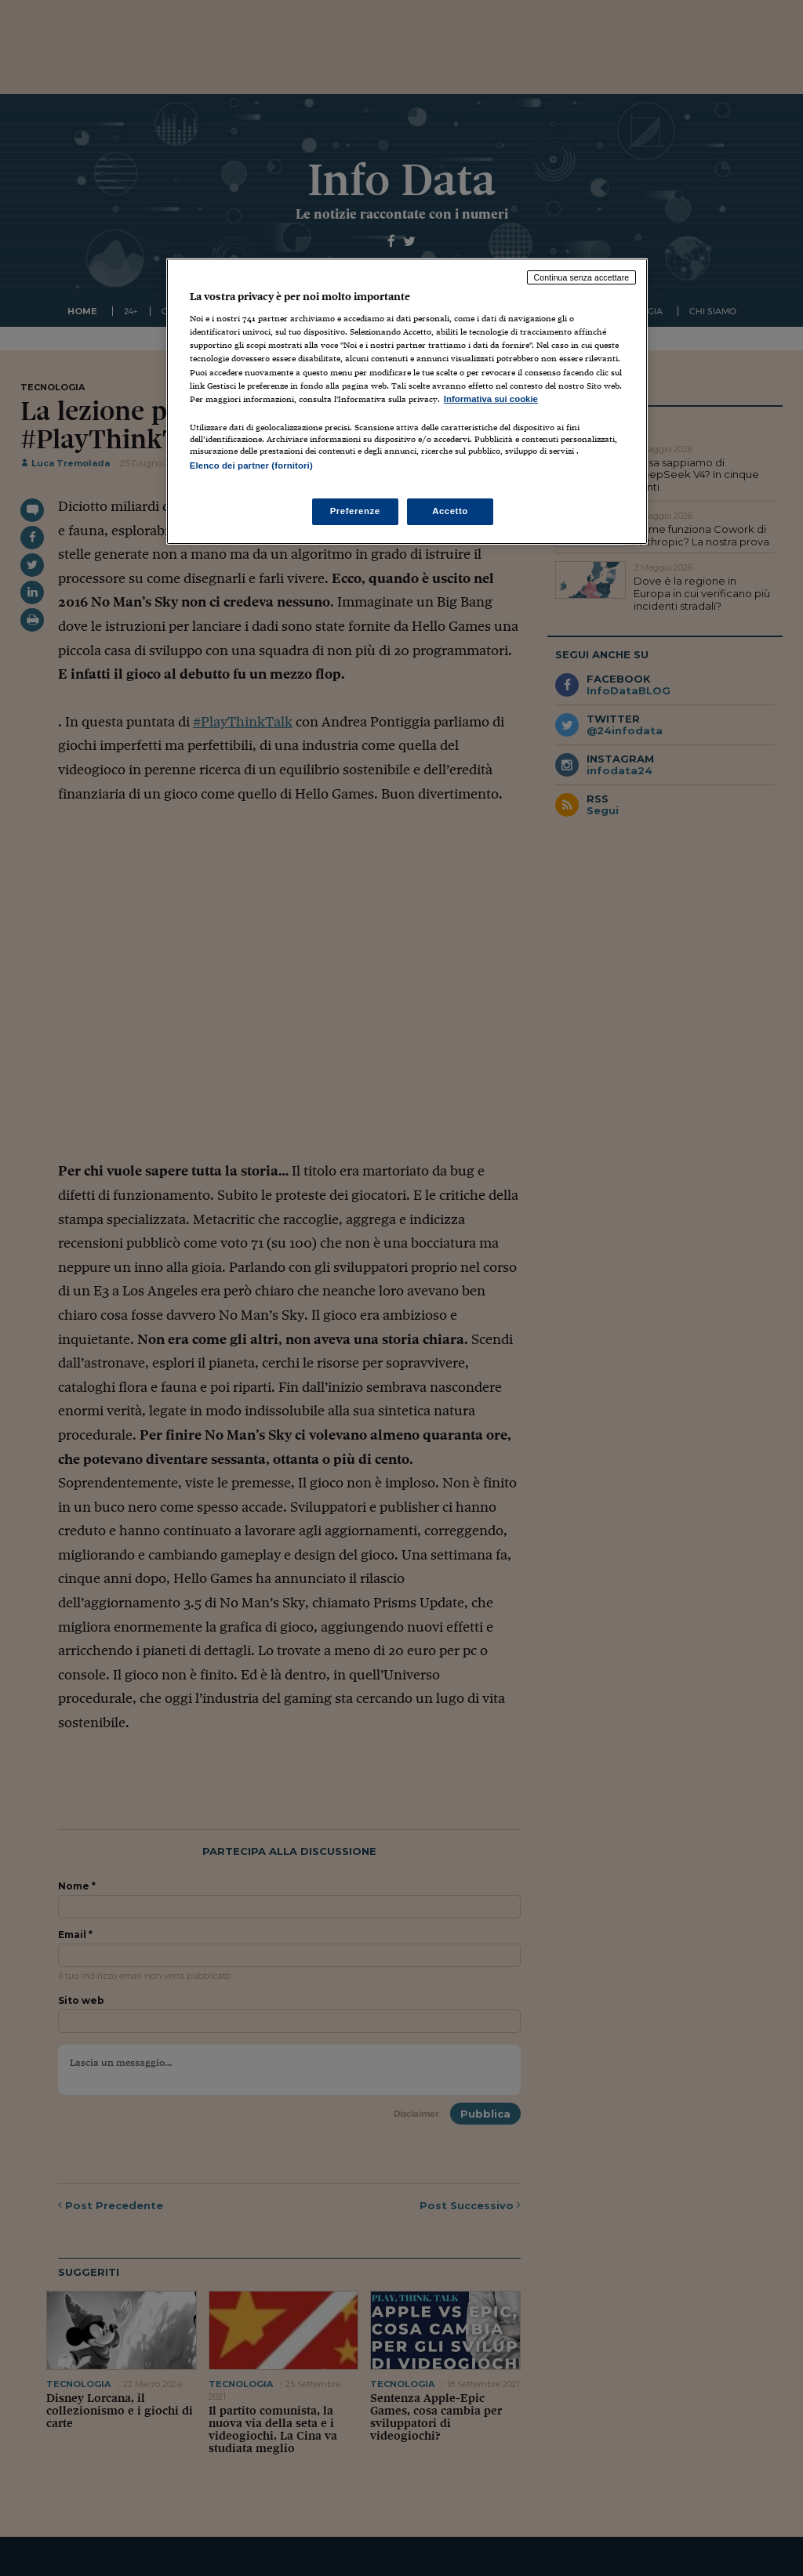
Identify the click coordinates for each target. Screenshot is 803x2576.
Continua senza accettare (582, 277)
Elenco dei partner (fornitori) (251, 465)
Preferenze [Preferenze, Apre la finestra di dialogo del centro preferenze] (355, 511)
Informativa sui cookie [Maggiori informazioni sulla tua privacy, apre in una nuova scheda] (491, 399)
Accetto (450, 511)
